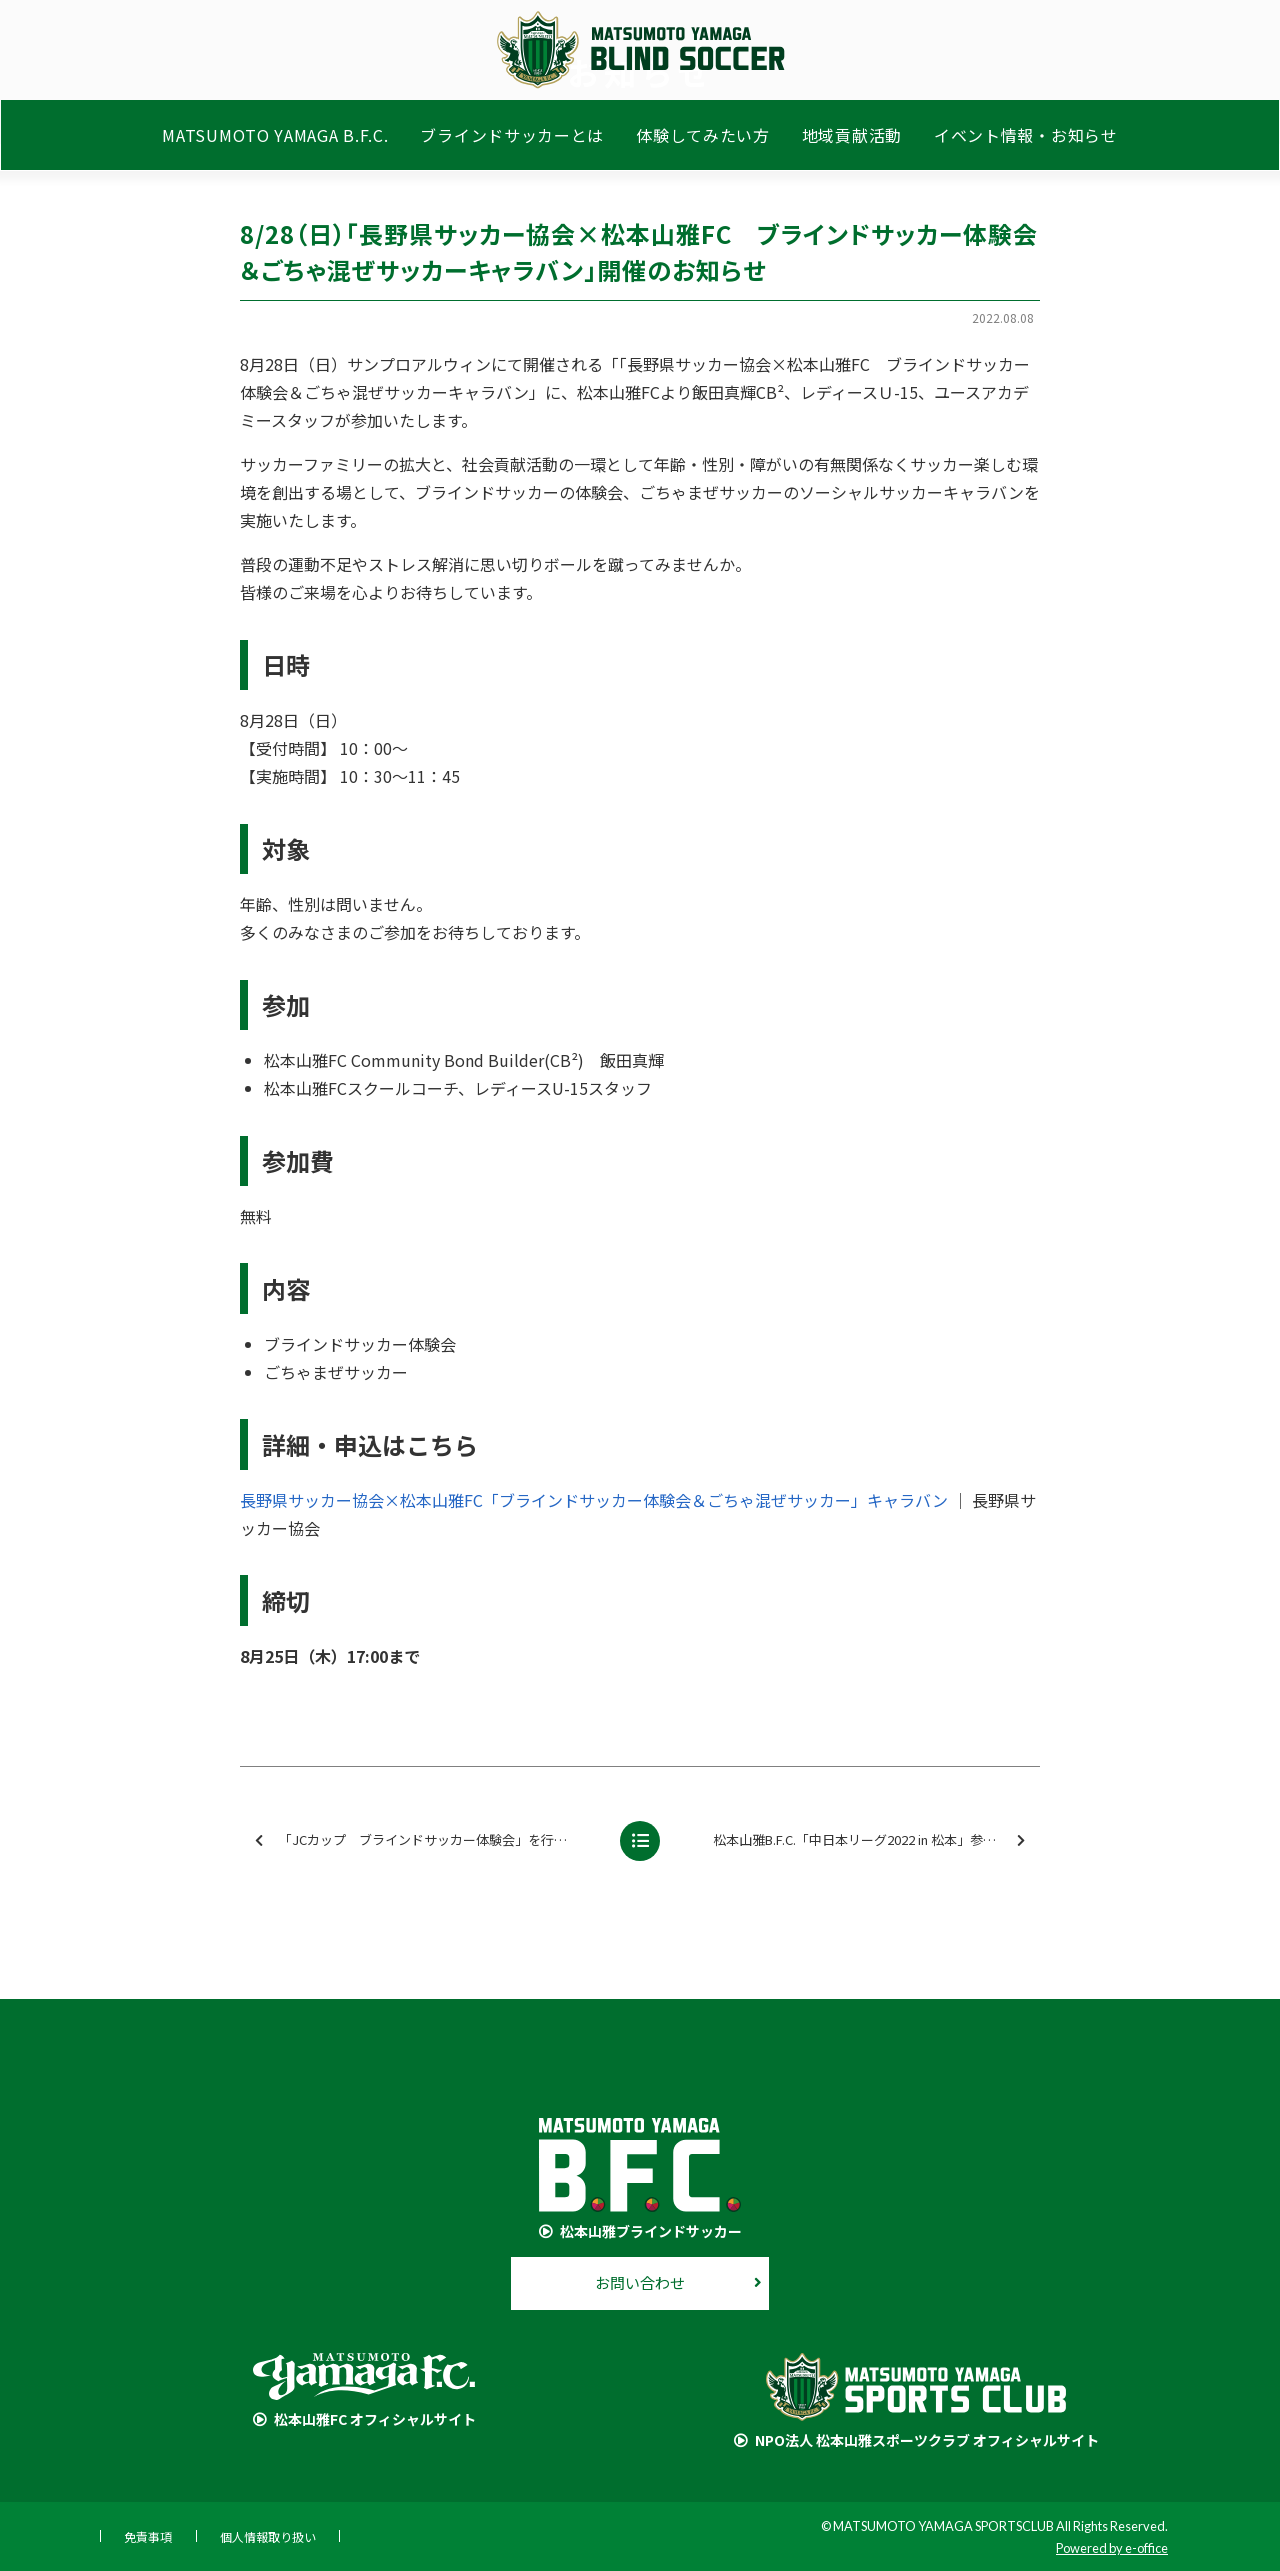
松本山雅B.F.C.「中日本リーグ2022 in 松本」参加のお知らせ (875, 1840)
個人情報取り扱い (268, 2536)
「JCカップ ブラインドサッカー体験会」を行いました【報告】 (429, 1840)
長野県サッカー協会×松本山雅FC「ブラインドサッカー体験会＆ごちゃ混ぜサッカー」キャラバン (594, 1500)
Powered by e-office (1112, 2548)
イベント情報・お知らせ (1026, 137)
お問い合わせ (640, 2282)
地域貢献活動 (852, 137)
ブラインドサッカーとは (512, 137)
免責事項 (148, 2536)
